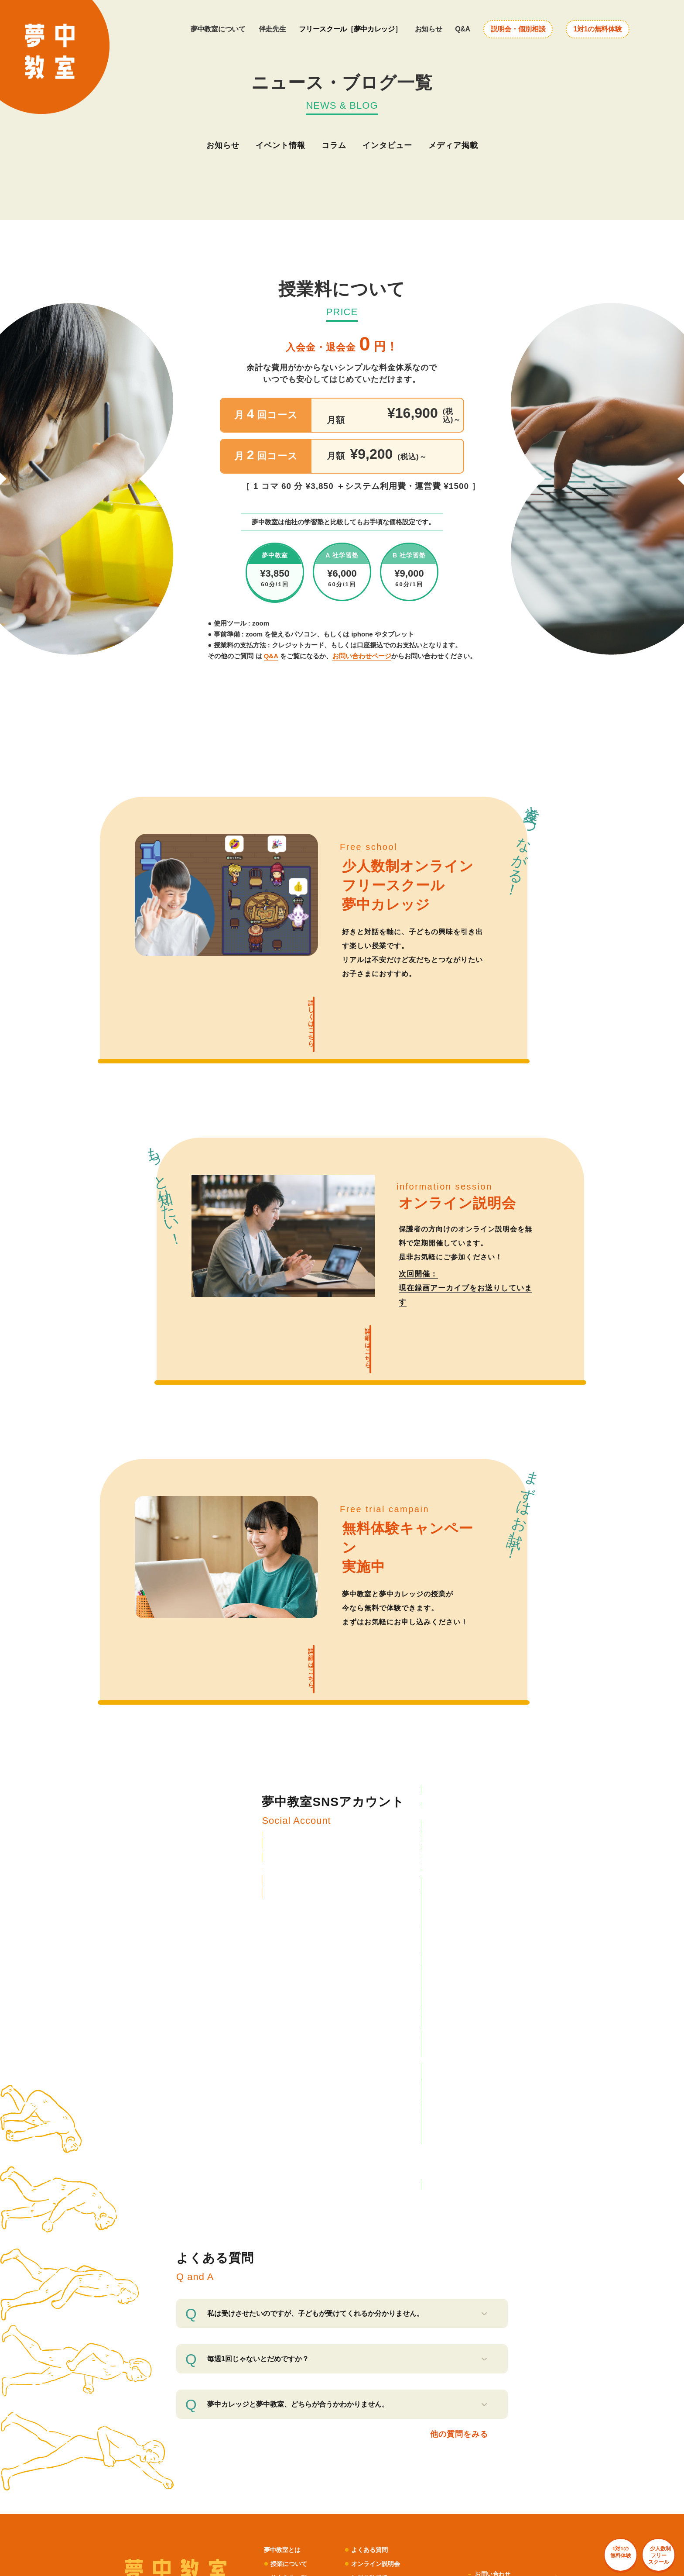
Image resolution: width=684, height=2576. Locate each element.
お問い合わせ (494, 2281)
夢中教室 (405, 2455)
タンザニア (408, 2507)
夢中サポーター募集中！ (391, 2313)
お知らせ (428, 29)
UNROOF (183, 2467)
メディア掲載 (453, 145)
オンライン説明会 (381, 2271)
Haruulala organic (192, 2510)
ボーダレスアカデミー (421, 2478)
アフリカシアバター (261, 2498)
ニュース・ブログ (296, 2327)
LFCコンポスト (228, 2432)
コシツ (179, 2478)
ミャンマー (451, 2498)
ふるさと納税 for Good (492, 2432)
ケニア (430, 2515)
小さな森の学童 (440, 2455)
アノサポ (212, 2444)
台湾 (483, 2515)
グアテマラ (484, 2498)
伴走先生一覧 (290, 2285)
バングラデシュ (413, 2498)
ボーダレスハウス (192, 2455)
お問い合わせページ (361, 656)
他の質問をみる (456, 2140)
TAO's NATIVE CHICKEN (292, 2510)
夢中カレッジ (290, 2313)
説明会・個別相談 (518, 29)
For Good (448, 2432)
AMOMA (181, 2498)
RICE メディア (413, 2432)
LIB (227, 2498)
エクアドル (516, 2498)
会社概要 (488, 2294)
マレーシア (516, 2507)
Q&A (462, 29)
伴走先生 (272, 29)
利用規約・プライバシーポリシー (516, 2309)
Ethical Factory (238, 2510)
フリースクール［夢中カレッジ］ (350, 29)
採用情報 (488, 2337)
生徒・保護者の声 (296, 2299)
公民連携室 (408, 2467)
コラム (333, 145)
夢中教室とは (283, 2257)
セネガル (405, 2515)
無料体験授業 (374, 2285)
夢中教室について (218, 29)
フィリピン (441, 2507)
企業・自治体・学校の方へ (394, 2299)
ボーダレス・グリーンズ (424, 2444)
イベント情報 (280, 145)
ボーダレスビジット (244, 2455)
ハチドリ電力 (269, 2432)
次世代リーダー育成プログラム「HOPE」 (445, 2486)
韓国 (466, 2515)
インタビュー (387, 145)
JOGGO (207, 2498)
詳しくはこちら (303, 1011)
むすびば (284, 2455)
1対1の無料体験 (597, 29)
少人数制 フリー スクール (634, 2531)
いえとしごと (217, 2467)
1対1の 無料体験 (559, 2524)
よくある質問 (374, 2257)
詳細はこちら (359, 1314)
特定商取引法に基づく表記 (513, 2324)
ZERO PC (183, 2444)
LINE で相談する (421, 1862)
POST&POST (187, 2432)
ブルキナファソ (478, 2507)
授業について (290, 2271)
